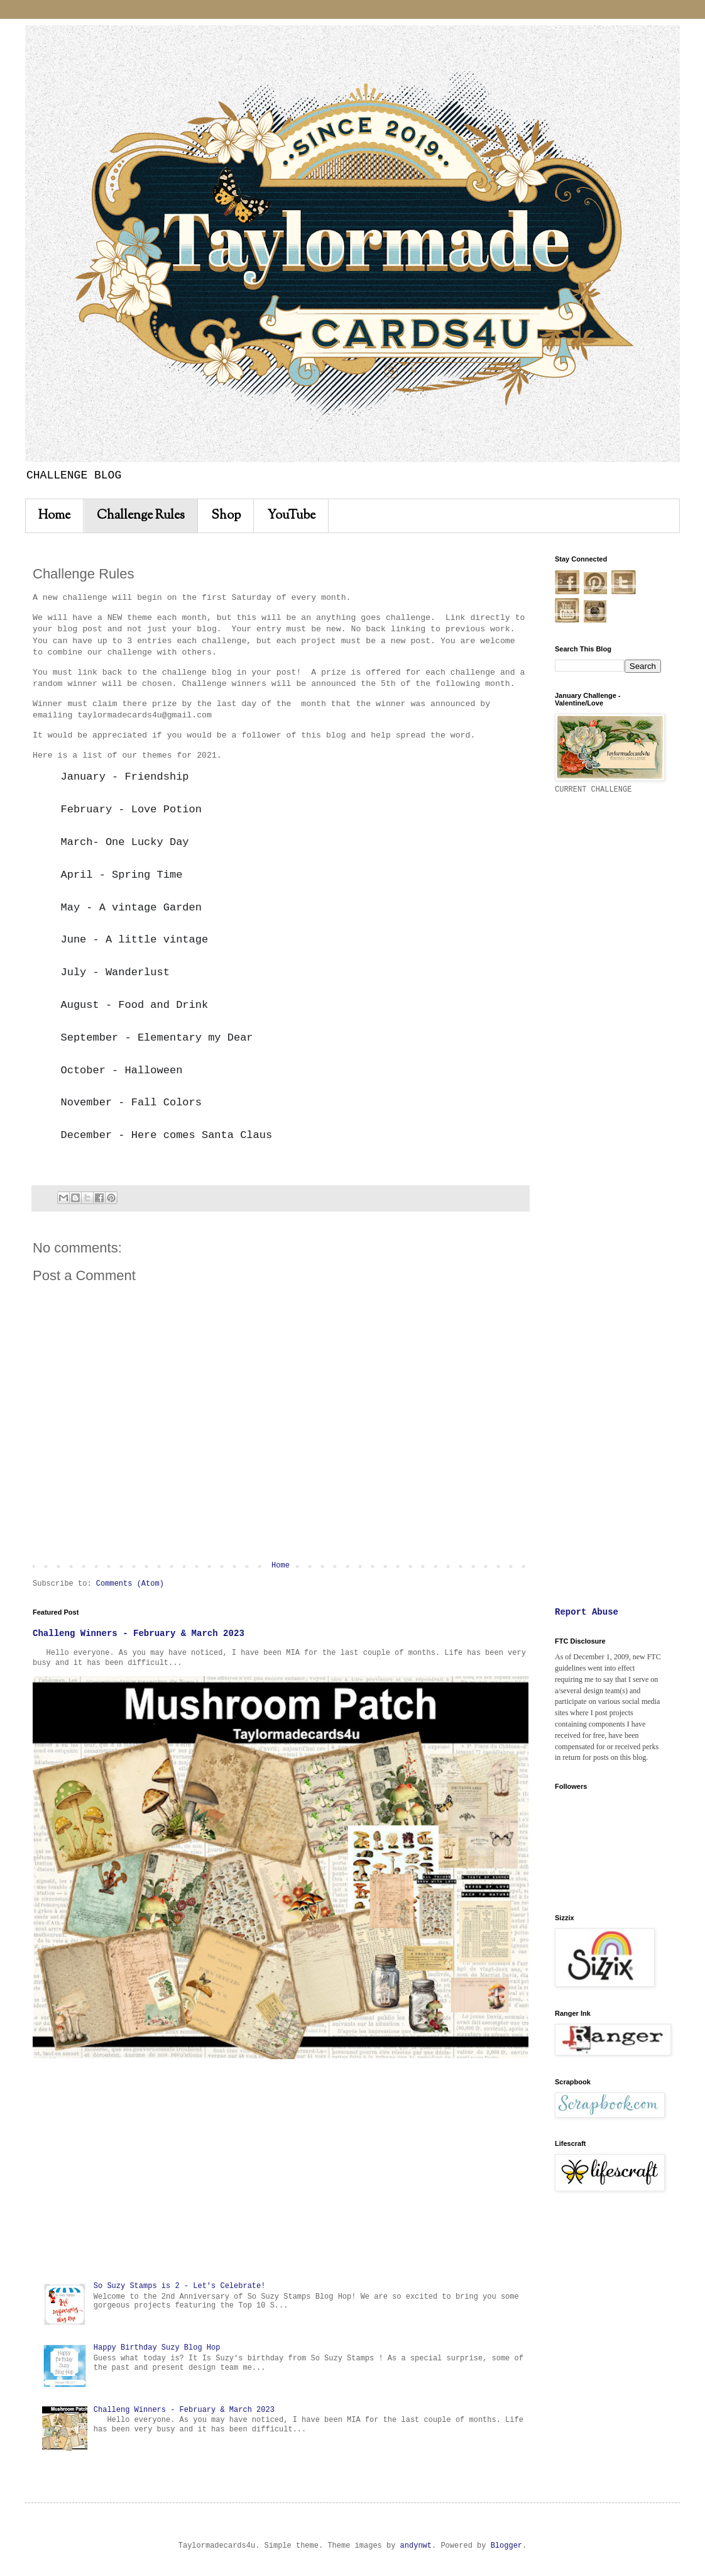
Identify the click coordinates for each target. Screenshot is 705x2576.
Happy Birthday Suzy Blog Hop (157, 2347)
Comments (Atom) (130, 1583)
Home (54, 516)
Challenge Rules (141, 516)
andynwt (416, 2545)
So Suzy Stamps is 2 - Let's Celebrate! (180, 2286)
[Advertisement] (280, 2170)
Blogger (506, 2545)
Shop (226, 516)
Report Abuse (586, 1612)
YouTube (291, 516)
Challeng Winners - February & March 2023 (138, 1633)
